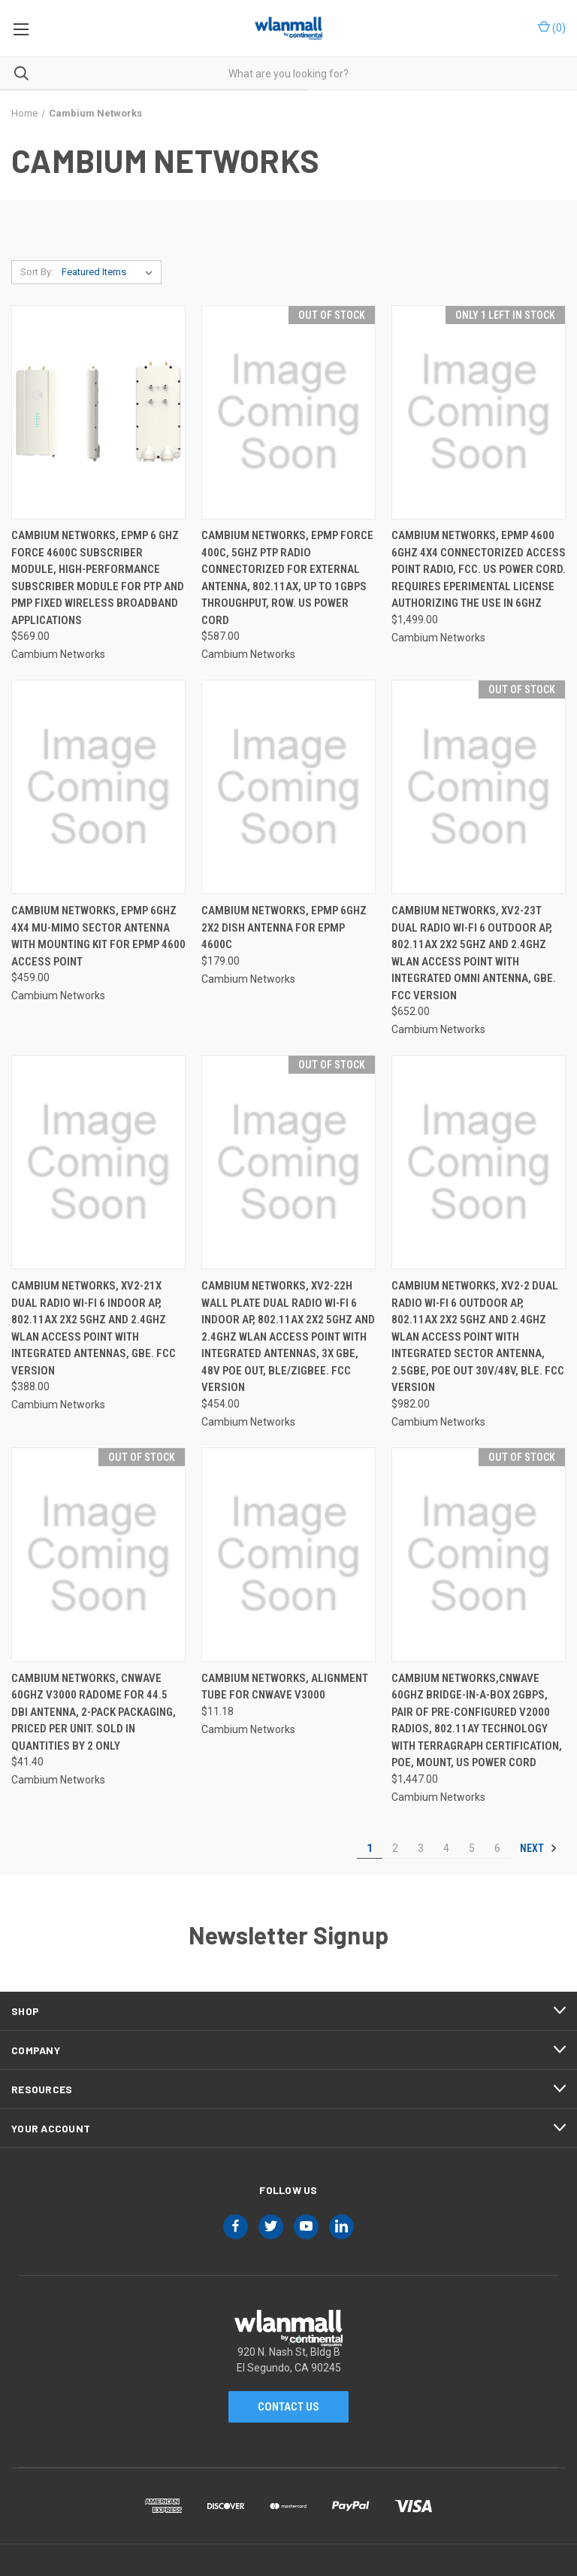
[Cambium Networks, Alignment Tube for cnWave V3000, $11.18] (288, 1554)
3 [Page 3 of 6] (421, 1848)
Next (538, 1848)
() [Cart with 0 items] (552, 27)
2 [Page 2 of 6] (395, 1848)
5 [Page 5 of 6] (472, 1848)
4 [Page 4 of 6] (446, 1848)
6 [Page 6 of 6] (497, 1848)
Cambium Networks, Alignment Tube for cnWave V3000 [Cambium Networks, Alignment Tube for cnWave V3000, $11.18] (284, 1686)
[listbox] (110, 272)
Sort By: (36, 271)
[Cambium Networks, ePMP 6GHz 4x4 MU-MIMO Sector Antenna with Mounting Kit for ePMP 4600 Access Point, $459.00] (98, 787)
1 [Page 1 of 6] (370, 1848)
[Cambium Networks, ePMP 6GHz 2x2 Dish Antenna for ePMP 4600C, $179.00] (288, 787)
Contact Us (288, 2407)
